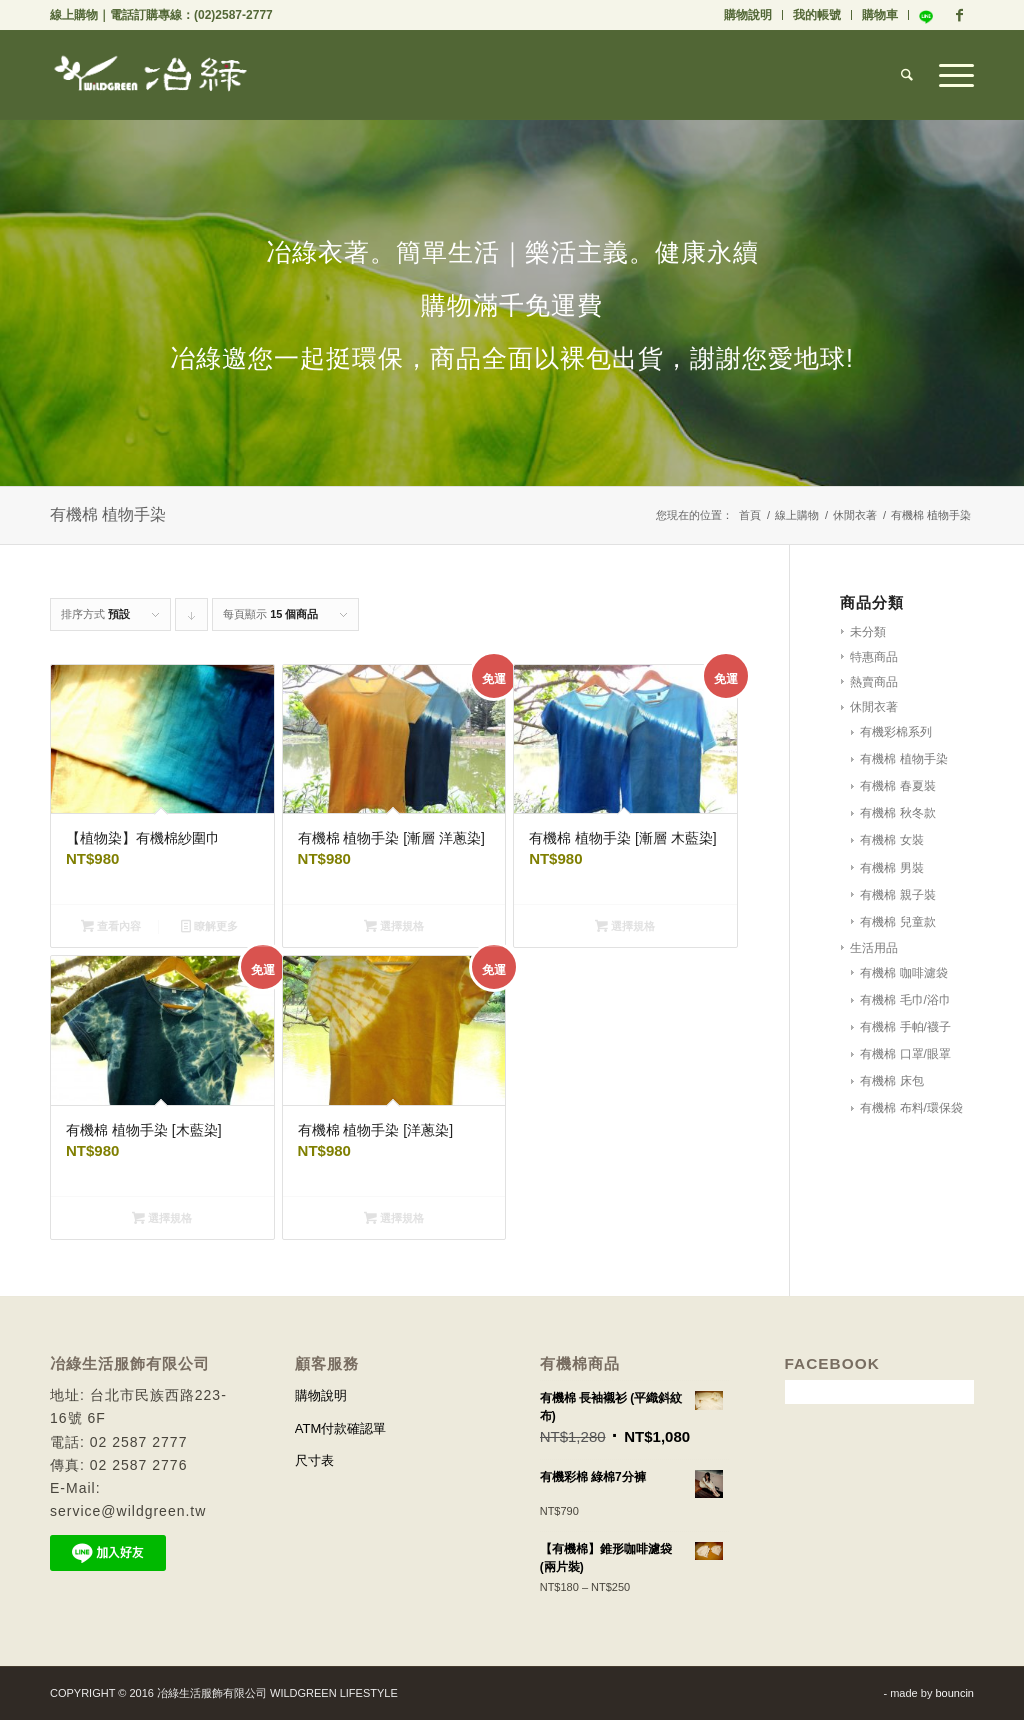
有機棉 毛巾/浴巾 (905, 1000)
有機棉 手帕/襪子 (905, 1027)
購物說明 (748, 15)
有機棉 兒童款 (897, 922)
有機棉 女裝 (891, 840)
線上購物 (74, 15)
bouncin (954, 1693)
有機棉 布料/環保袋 (911, 1108)
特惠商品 (874, 657)
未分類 (868, 632)
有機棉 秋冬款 (897, 813)
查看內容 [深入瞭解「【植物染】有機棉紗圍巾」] (111, 926)
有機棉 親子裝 (897, 895)
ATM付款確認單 (340, 1428)
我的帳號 (817, 15)
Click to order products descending (192, 619)
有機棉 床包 (891, 1081)
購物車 (880, 15)
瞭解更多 (209, 926)
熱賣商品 (874, 682)
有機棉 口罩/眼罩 (905, 1054)
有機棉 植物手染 (903, 759)
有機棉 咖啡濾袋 (903, 973)
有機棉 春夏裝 (897, 786)
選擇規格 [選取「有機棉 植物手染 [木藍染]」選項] (162, 1218)
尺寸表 (314, 1460)
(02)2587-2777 (233, 15)
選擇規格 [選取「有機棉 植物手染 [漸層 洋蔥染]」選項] (394, 926)
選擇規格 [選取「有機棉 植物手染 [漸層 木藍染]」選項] (625, 926)
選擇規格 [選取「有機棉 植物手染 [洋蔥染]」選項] (394, 1218)
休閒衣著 (855, 515)
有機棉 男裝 (891, 868)
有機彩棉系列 (896, 732)
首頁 (750, 515)
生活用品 (874, 948)
